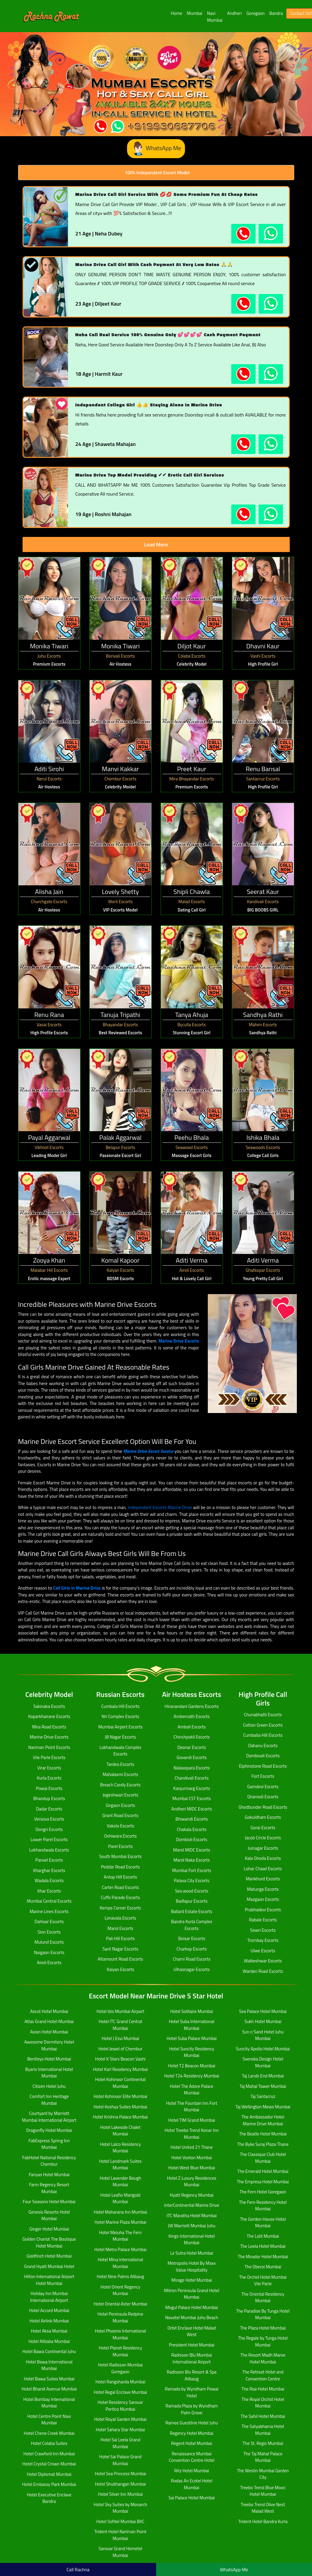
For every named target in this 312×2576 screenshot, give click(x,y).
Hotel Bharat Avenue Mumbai (49, 2388)
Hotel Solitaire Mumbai (191, 2011)
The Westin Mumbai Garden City (263, 2474)
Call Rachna (78, 2569)
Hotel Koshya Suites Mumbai (120, 2106)
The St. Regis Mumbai (263, 2443)
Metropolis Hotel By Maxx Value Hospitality (191, 2266)
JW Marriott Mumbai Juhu (192, 2225)
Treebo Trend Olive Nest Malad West (263, 2508)
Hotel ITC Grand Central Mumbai (120, 2025)
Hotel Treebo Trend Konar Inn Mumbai (191, 2133)
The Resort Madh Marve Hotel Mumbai (263, 2358)
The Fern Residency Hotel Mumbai (262, 2205)
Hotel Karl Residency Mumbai (120, 2069)
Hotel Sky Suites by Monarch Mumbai (120, 2508)
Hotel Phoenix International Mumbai (120, 2334)
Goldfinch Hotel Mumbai (49, 2256)
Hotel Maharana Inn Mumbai (120, 2212)
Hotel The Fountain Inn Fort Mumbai (191, 2106)
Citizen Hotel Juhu (49, 2086)
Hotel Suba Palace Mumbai (192, 2038)
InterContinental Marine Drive (191, 2205)
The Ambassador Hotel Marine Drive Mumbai (263, 2120)
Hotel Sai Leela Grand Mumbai (120, 2443)
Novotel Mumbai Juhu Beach (191, 2317)
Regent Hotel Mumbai (191, 2443)
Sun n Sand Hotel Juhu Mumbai (263, 2035)
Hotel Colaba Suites (49, 2443)
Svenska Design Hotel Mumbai (263, 2062)
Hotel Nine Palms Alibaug (120, 2276)
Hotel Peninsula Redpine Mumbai (120, 2317)
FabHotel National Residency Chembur (49, 2161)
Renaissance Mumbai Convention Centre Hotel (191, 2457)
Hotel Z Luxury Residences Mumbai (191, 2181)
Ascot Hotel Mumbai (49, 2011)
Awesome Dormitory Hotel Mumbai (49, 2045)
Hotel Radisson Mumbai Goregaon (120, 2368)
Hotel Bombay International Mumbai (49, 2403)
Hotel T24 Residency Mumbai (191, 2075)
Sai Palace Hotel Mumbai (191, 2497)
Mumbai (194, 13)
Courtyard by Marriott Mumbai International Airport (49, 2117)
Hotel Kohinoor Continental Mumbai (120, 2083)
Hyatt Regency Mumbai (191, 2195)
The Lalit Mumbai (263, 2236)
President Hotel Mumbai (191, 2344)
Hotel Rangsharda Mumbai (120, 2381)
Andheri (234, 13)
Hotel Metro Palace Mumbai (120, 2249)
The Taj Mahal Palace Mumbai (262, 2457)
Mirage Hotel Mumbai (191, 2280)
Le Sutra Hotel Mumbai (191, 2253)
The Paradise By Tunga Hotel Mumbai (262, 2314)
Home (176, 13)
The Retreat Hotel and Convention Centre (262, 2375)
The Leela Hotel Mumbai (263, 2246)
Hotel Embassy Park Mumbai (49, 2484)
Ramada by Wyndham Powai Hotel (191, 2392)
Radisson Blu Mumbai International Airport (191, 2358)
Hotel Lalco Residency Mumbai (120, 2147)
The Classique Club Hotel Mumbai (263, 2158)
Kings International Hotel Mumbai (191, 2239)
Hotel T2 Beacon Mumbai (191, 2065)
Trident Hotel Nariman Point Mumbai (120, 2535)
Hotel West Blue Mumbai (191, 2167)
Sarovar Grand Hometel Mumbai (120, 2552)
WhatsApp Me (156, 148)
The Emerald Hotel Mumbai (263, 2171)
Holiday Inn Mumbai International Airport (49, 2297)
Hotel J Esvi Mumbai (120, 2038)
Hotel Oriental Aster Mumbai (120, 2303)
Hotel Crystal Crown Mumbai (49, 2463)
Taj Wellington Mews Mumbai (262, 2106)
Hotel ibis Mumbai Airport (120, 2011)
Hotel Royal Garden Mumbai (120, 2419)
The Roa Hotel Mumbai (263, 2388)
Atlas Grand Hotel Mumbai (49, 2021)
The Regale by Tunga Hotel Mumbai (263, 2341)
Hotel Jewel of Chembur (120, 2048)
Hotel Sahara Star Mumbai (120, 2429)
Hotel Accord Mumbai (49, 2310)
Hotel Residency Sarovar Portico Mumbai (120, 2405)
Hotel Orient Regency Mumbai (120, 2290)
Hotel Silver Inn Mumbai (120, 2494)
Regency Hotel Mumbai (191, 2433)
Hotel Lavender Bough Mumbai (120, 2181)
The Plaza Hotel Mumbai (263, 2327)
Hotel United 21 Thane (192, 2147)
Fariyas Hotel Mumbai (49, 2174)
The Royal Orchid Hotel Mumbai (263, 2403)
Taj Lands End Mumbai (263, 2075)
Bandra (276, 13)
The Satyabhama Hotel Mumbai (263, 2430)
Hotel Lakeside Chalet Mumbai (120, 2131)
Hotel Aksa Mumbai (49, 2330)
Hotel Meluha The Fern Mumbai (120, 2236)
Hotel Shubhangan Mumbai (120, 2484)
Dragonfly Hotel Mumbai (49, 2130)
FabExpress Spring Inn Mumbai (49, 2144)
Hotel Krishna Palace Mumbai (120, 2116)
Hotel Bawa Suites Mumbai (49, 2378)
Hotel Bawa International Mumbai (49, 2365)
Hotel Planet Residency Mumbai (120, 2351)
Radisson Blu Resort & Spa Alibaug (192, 2375)
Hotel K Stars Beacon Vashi (120, 2058)
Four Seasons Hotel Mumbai (49, 2201)
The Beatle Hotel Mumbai (262, 2133)
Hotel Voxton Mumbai (191, 2157)
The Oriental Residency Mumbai (262, 2297)
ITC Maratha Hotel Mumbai (192, 2215)
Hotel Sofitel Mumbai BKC (120, 2521)
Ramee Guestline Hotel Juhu (191, 2422)
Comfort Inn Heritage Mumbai (49, 2100)
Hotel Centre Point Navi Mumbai (49, 2419)
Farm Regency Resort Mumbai (49, 2188)
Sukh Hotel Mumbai (263, 2021)
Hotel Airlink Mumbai (49, 2320)
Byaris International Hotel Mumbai (49, 2073)
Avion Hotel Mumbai (49, 2031)
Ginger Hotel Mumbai (49, 2228)
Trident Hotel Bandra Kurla (263, 2521)
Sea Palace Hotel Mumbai (262, 2011)
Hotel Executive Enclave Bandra (49, 2498)
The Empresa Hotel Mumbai (263, 2181)
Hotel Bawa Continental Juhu (49, 2351)
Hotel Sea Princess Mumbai (120, 2473)
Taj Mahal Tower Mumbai (263, 2086)
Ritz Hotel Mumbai (191, 2470)
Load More (156, 544)
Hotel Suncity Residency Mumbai (191, 2052)
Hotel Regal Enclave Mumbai (120, 2392)
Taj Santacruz (263, 2096)
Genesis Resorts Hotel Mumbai (49, 2215)
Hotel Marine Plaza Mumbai (120, 2222)
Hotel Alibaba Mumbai (49, 2341)
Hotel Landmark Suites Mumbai (120, 2164)
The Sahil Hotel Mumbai (263, 2416)
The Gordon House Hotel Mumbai (263, 2222)
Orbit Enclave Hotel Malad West (191, 2331)
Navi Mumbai (214, 16)
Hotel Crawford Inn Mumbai (49, 2453)
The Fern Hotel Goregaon (263, 2191)
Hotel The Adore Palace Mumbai (191, 2089)
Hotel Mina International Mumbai (120, 2263)
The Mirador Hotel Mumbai (263, 2256)
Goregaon (255, 13)
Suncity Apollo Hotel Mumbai (263, 2048)
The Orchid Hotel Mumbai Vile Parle (262, 2280)
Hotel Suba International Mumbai (191, 2025)
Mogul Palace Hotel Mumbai (191, 2307)
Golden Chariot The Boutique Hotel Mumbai (49, 2242)
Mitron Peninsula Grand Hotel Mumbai (191, 2294)
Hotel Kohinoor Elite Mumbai (120, 2096)
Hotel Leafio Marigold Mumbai (120, 2198)
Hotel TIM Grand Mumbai (191, 2120)
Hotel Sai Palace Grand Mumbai (120, 2460)
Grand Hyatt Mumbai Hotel (49, 2266)
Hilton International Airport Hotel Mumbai (49, 2280)
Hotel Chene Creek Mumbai (49, 2433)
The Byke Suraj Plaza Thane (263, 2144)
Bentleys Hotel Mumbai (49, 2058)
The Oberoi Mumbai (263, 2266)
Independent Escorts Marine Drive (160, 1507)
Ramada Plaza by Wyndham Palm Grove (191, 2409)
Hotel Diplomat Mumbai (49, 2474)
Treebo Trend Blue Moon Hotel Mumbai (262, 2491)
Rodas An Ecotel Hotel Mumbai (191, 2484)
